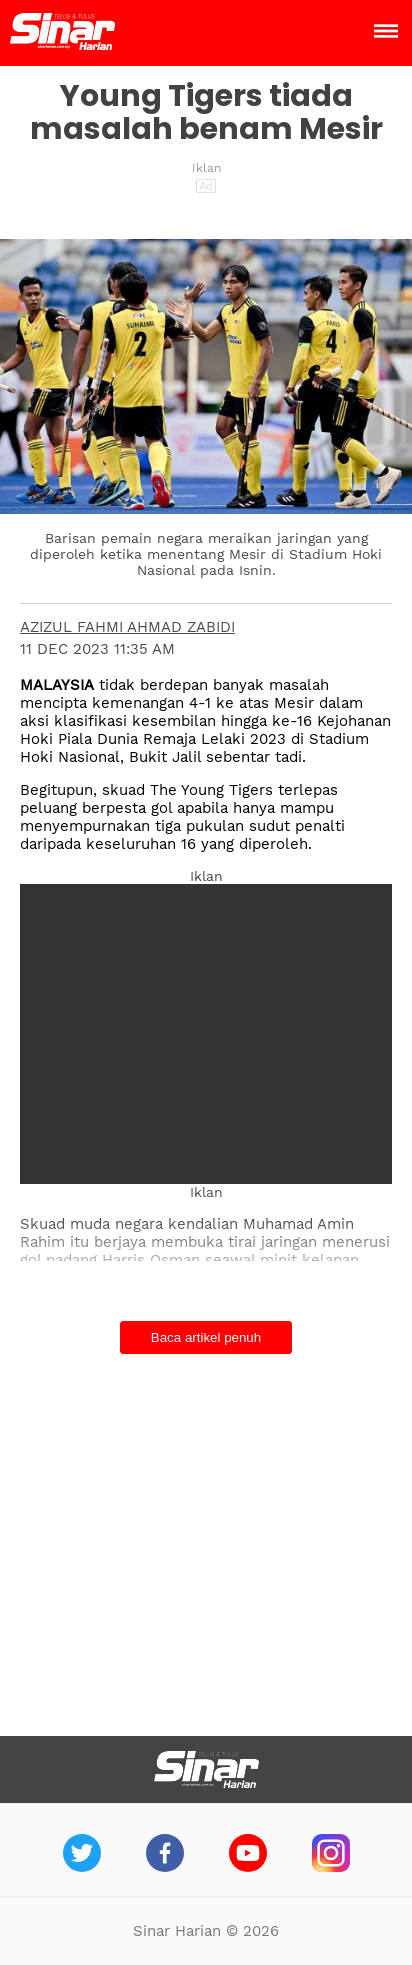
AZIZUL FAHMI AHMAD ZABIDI (127, 627)
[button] (206, 408)
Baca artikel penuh (206, 1337)
